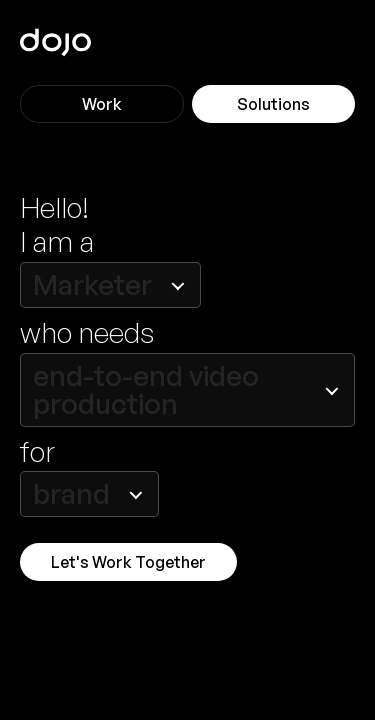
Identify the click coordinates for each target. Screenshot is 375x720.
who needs (87, 333)
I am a (57, 242)
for (37, 452)
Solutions (273, 104)
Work (102, 104)
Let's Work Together (128, 562)
